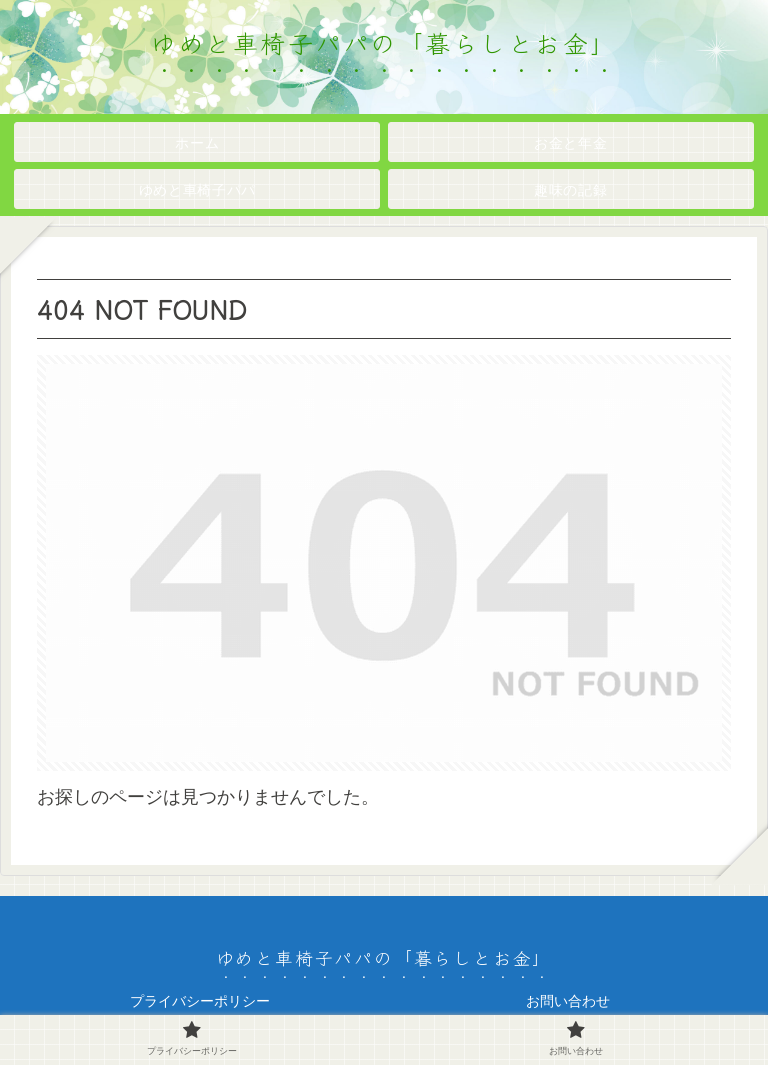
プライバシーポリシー (200, 1001)
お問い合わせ (568, 1001)
